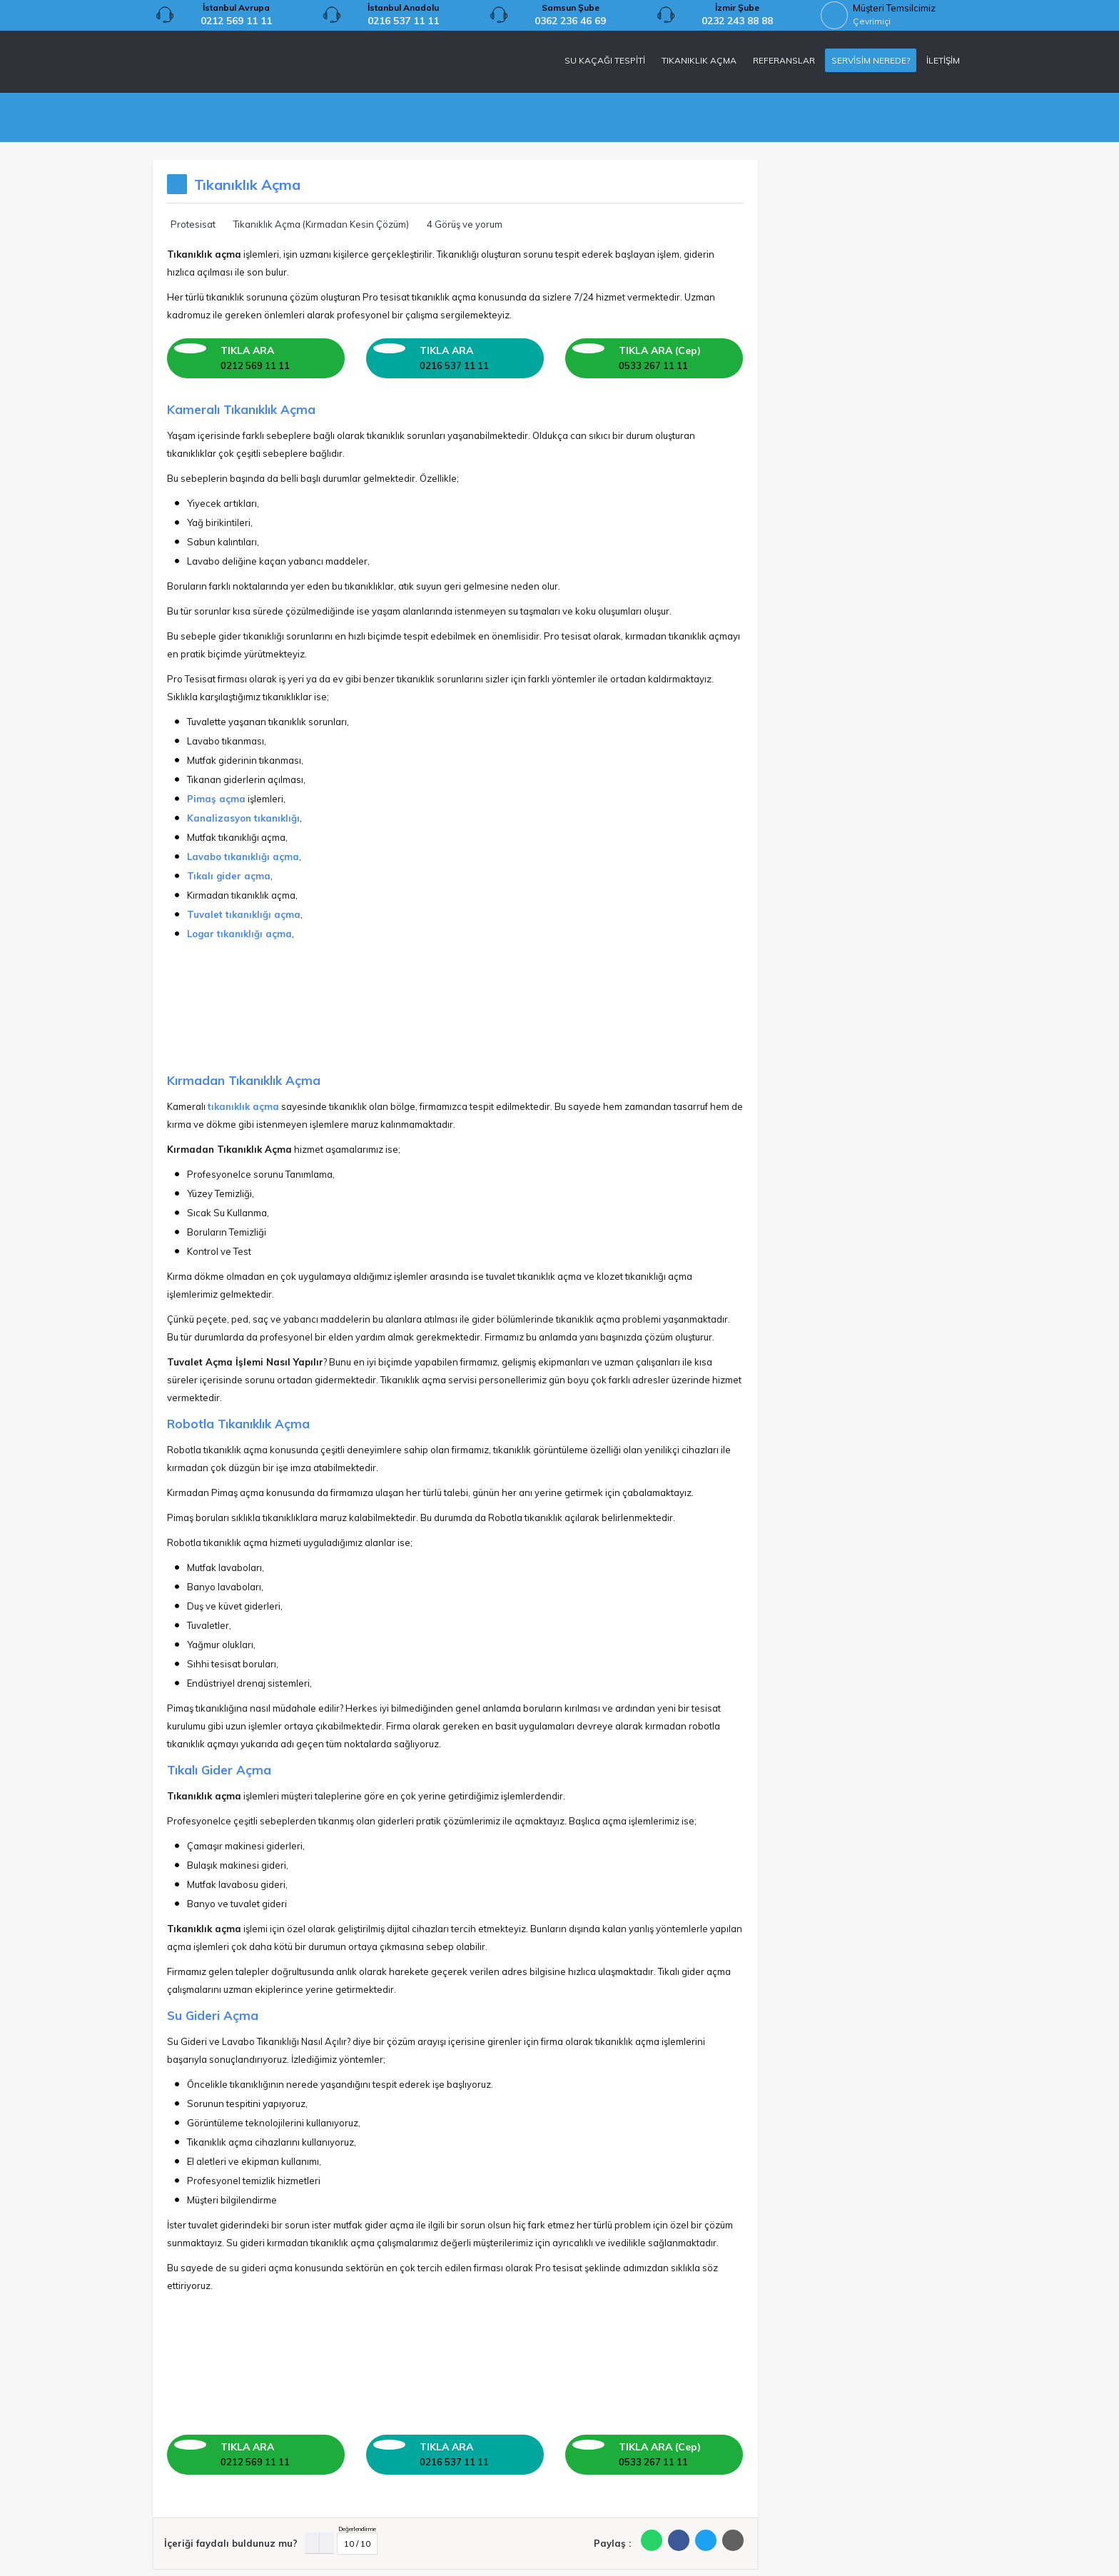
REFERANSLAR (784, 60)
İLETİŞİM (943, 60)
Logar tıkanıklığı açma (239, 933)
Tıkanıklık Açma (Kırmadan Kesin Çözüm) (321, 224)
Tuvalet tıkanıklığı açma (243, 914)
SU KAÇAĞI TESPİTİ (604, 60)
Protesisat (193, 224)
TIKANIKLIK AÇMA (699, 60)
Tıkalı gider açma (228, 876)
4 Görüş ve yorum (464, 224)
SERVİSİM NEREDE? (870, 60)
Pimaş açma (216, 798)
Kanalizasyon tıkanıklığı (243, 818)
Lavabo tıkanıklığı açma (243, 856)
